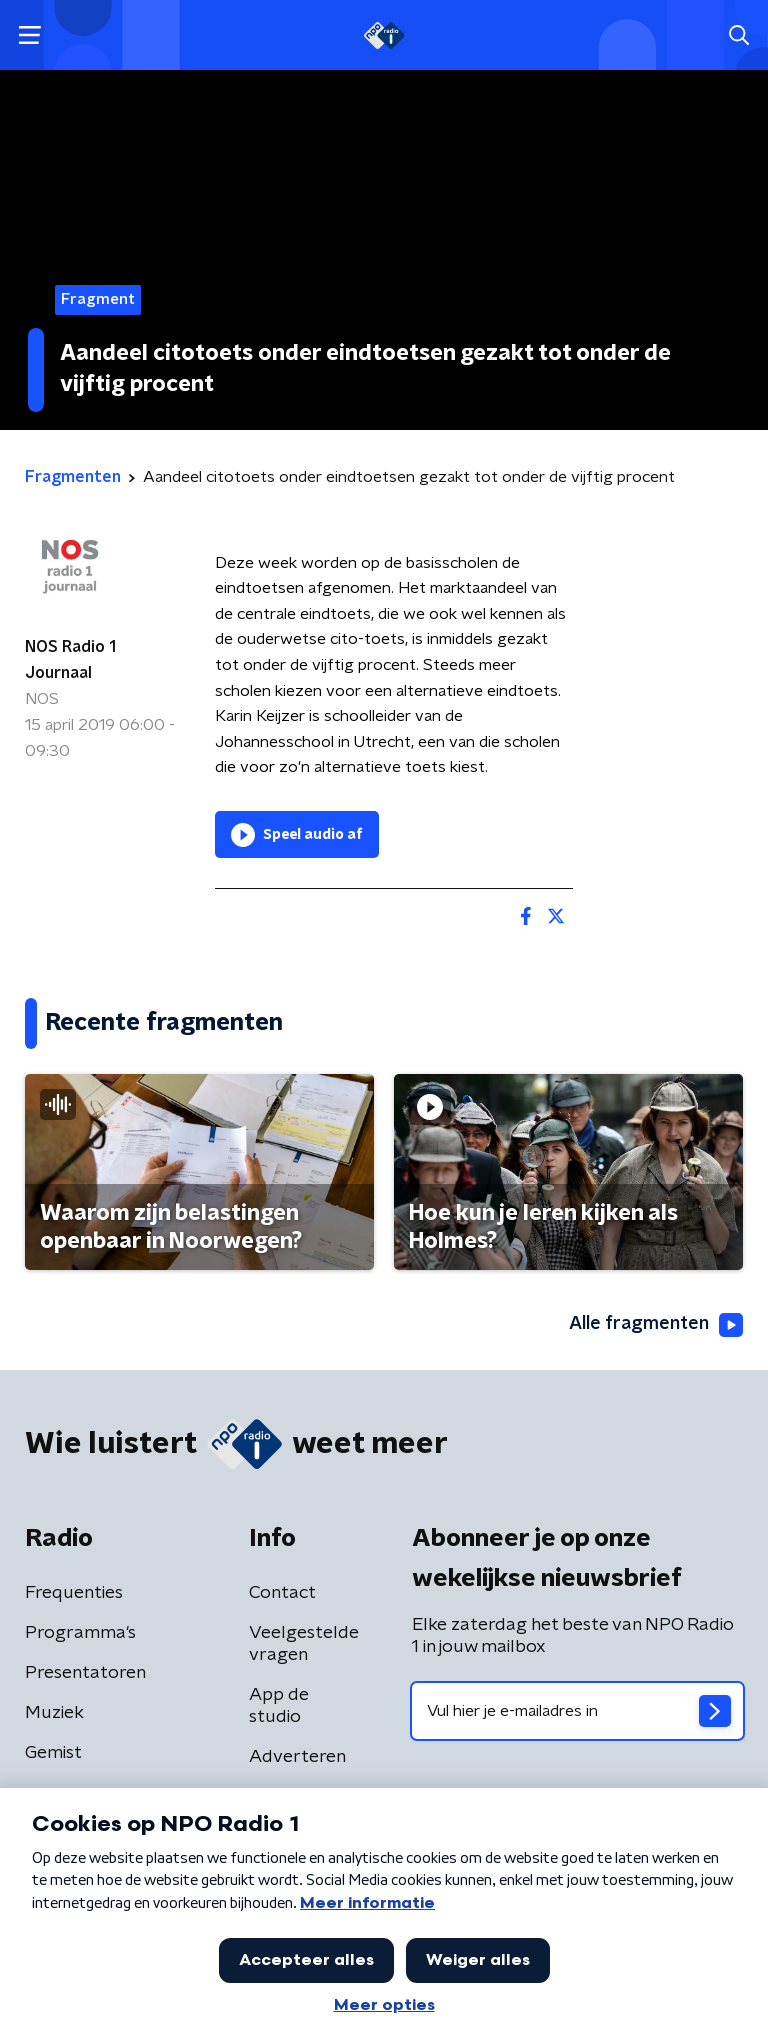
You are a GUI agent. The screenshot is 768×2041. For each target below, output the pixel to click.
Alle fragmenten (656, 1325)
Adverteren (297, 1757)
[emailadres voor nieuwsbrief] (577, 1711)
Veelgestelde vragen (304, 1644)
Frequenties (74, 1593)
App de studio (279, 1706)
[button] (29, 35)
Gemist (53, 1753)
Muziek (54, 1713)
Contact (282, 1593)
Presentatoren (85, 1673)
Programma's (80, 1633)
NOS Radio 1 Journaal (70, 660)
